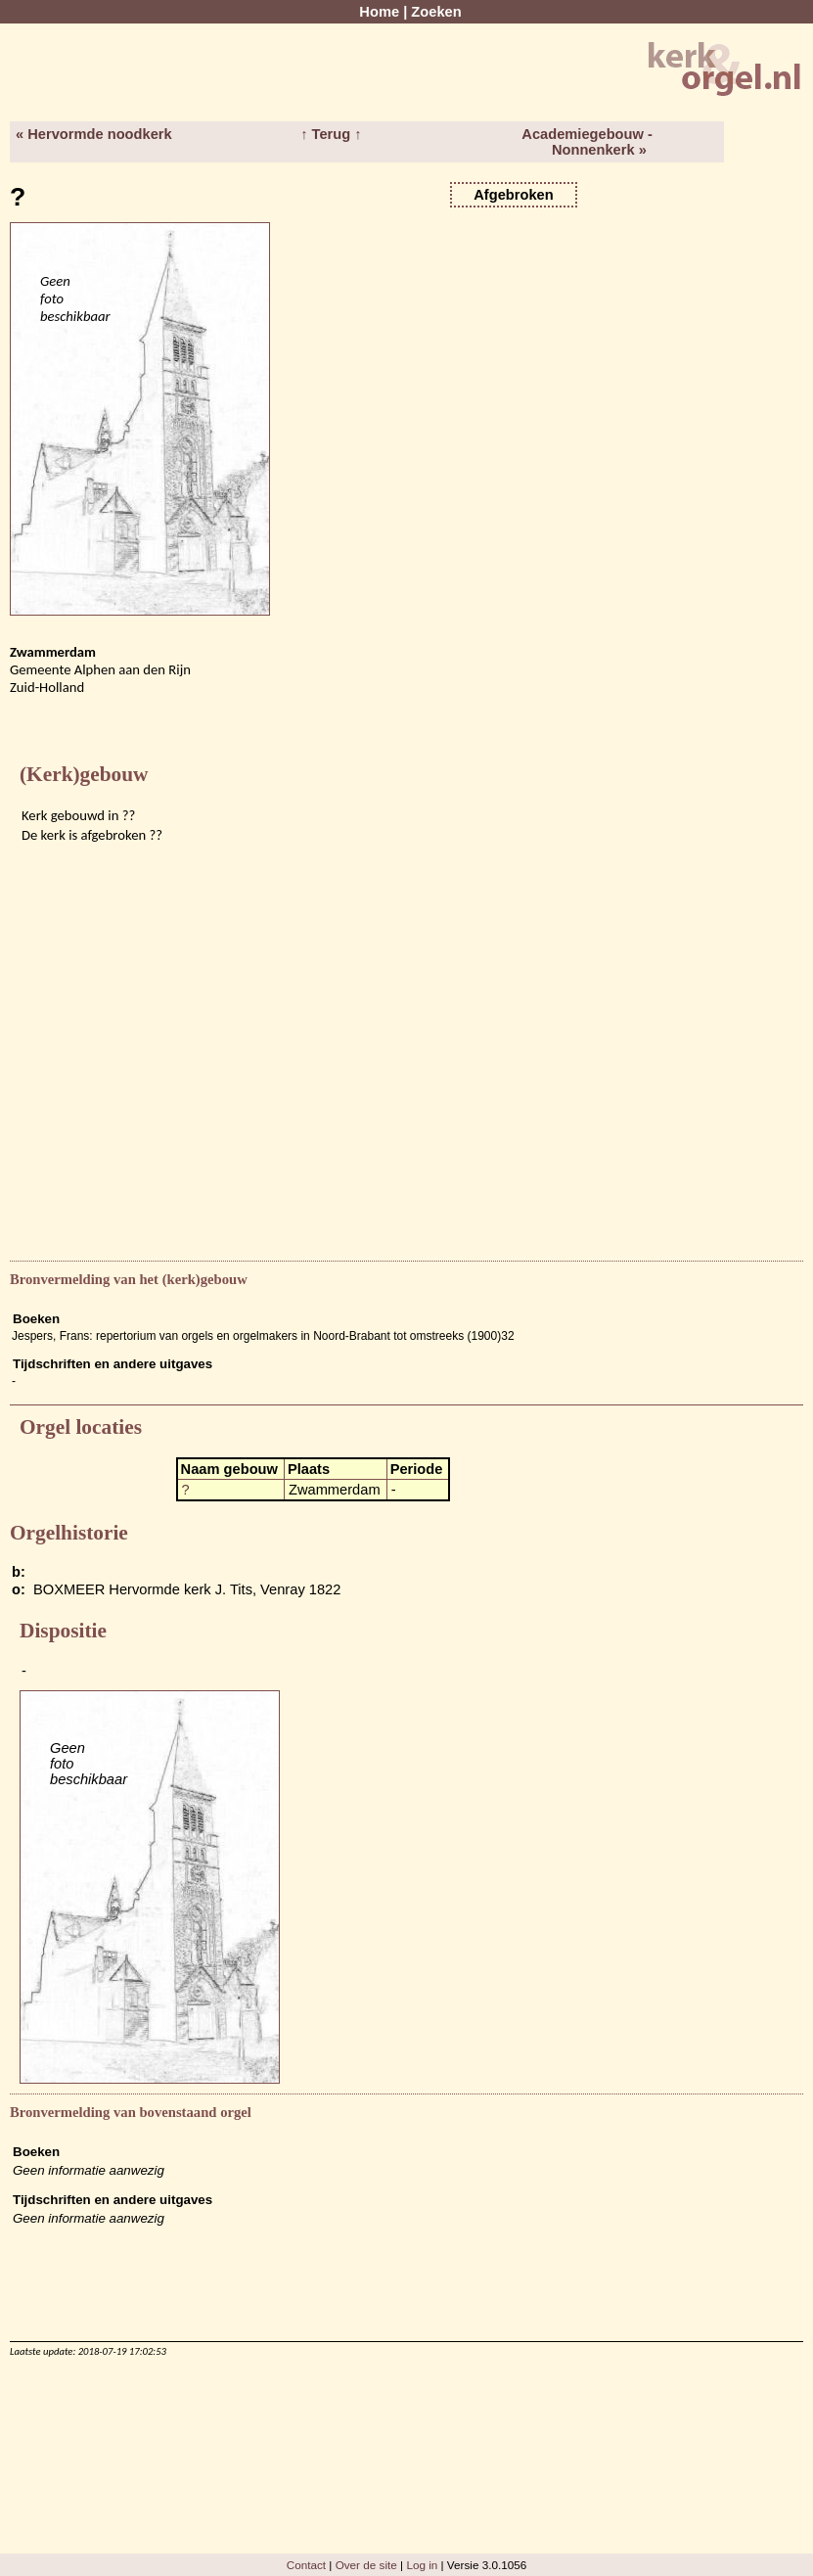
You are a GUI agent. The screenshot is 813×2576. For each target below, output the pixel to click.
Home (379, 12)
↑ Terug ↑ (330, 134)
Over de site (366, 2564)
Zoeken (436, 12)
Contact (306, 2564)
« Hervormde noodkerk (94, 134)
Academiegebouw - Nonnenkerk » (587, 142)
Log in (421, 2564)
